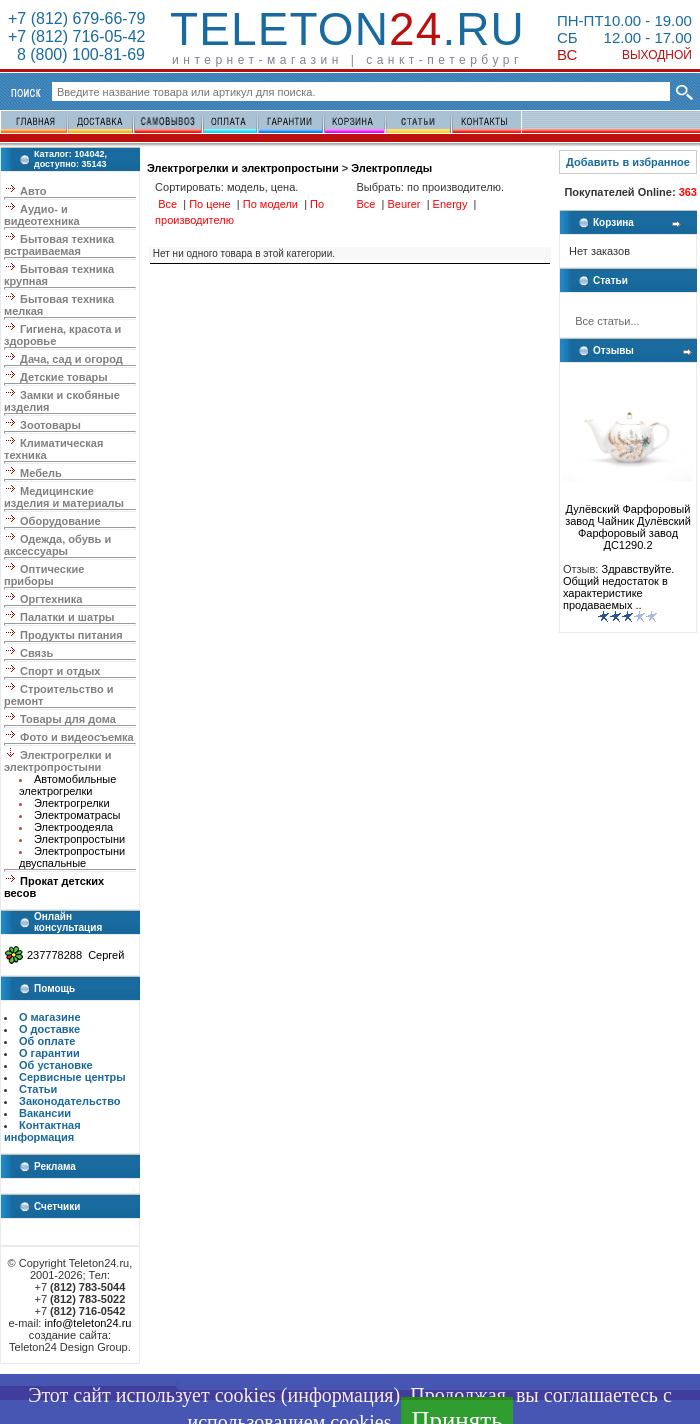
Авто (33, 191)
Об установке (56, 1065)
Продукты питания (71, 635)
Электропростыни (79, 839)
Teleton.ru (347, 29)
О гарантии (49, 1053)
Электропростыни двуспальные (72, 857)
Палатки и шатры (67, 617)
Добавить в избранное (628, 162)
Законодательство (70, 1101)
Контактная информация (42, 1131)
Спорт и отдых (60, 671)
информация (340, 1395)
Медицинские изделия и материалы (64, 497)
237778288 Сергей (75, 955)
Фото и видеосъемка (77, 737)
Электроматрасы (77, 815)
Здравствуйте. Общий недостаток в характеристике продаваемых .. (618, 587)
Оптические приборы (44, 575)
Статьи (38, 1089)
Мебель (41, 473)
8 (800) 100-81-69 (76, 54)
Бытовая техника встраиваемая (59, 245)
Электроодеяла (73, 827)
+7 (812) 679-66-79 (76, 18)
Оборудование (60, 521)
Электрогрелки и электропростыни (57, 761)
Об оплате (47, 1041)
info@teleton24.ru (87, 1323)
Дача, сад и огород (71, 359)
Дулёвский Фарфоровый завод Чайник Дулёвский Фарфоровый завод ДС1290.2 (628, 522)
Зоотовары (50, 425)
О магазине (50, 1017)
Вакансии (45, 1113)
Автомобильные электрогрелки (67, 785)
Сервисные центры (72, 1077)
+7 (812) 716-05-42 (76, 36)
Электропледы (391, 168)
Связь (36, 653)
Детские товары (64, 377)
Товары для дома (68, 719)
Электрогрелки (72, 803)
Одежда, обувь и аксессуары (57, 545)
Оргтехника (51, 599)
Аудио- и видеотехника (42, 215)
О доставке (49, 1029)
